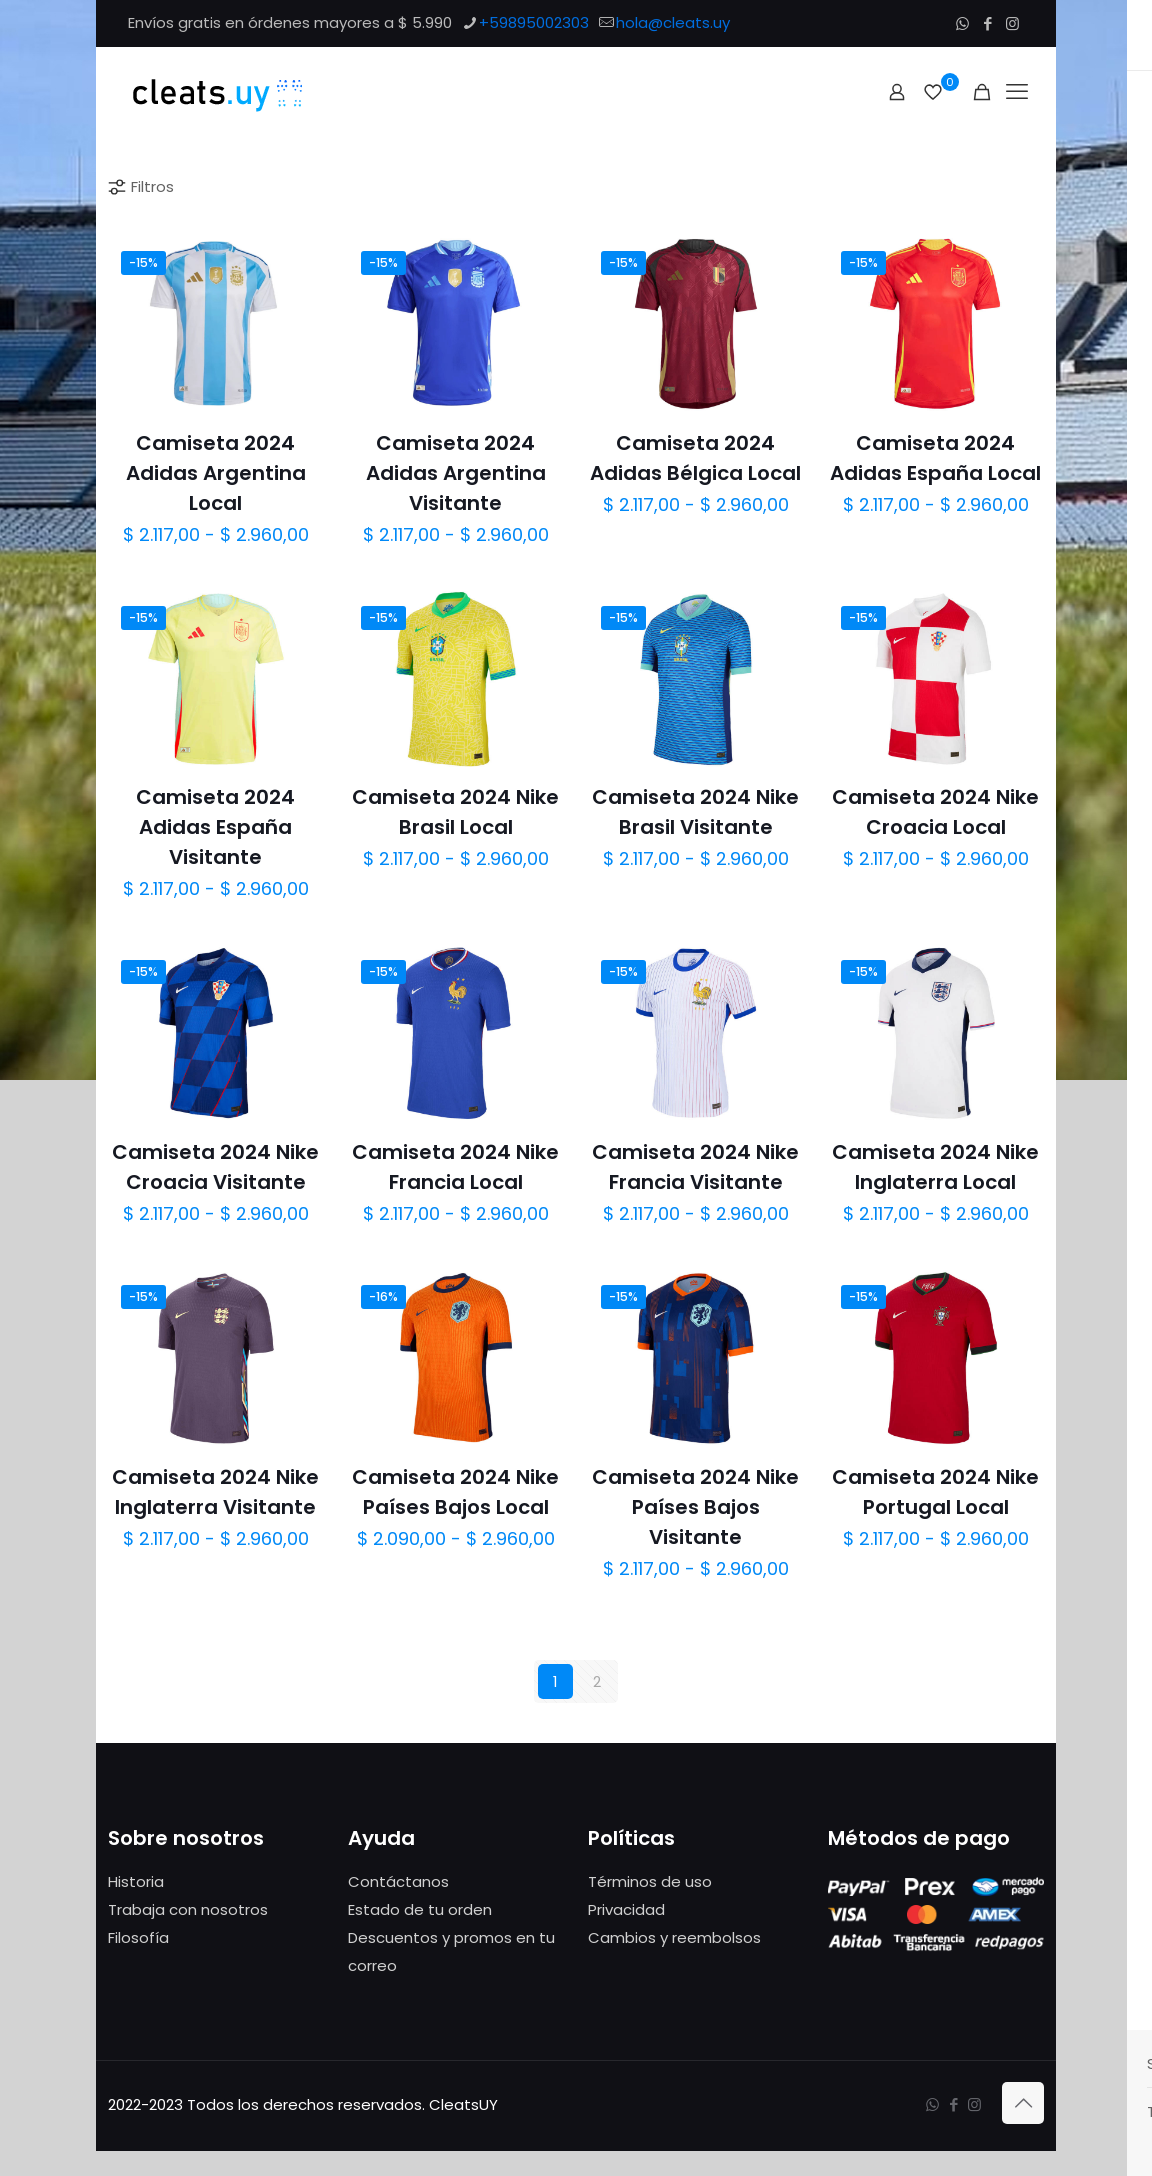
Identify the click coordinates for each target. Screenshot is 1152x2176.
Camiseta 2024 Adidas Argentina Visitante (456, 473)
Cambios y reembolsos (674, 1937)
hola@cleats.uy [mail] (673, 22)
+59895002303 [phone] (534, 22)
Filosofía (138, 1937)
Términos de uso (650, 1881)
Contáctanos (398, 1881)
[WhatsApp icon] (962, 23)
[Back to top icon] (1023, 2103)
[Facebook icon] (987, 23)
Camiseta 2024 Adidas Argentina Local (216, 473)
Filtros (140, 187)
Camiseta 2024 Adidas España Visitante (215, 827)
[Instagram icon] (1012, 23)
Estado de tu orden (420, 1909)
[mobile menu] (1017, 92)
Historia (136, 1881)
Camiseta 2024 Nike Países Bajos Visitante (695, 1507)
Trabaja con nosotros (188, 1909)
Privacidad (626, 1909)
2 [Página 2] (597, 1681)
